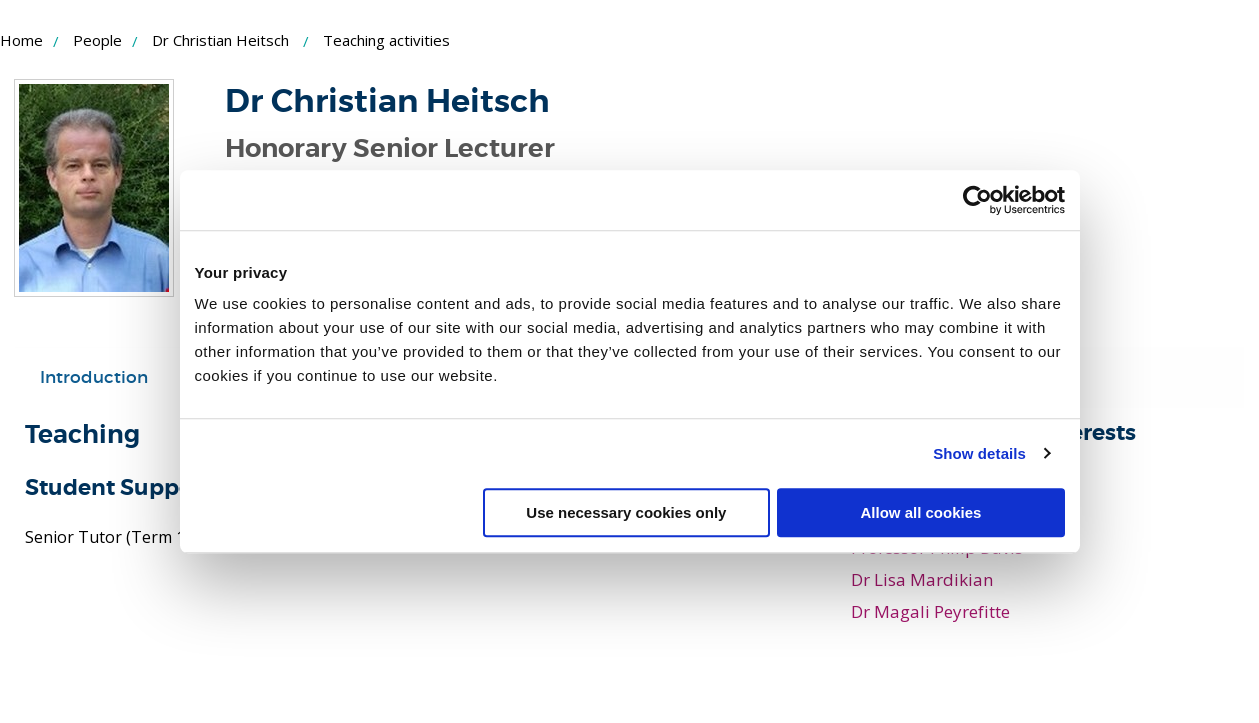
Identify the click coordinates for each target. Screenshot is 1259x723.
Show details (979, 453)
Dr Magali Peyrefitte (930, 611)
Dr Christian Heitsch (220, 40)
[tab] (94, 378)
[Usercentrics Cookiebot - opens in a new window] (977, 200)
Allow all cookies (921, 512)
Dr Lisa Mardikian (922, 579)
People (97, 40)
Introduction (94, 377)
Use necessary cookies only (626, 512)
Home (21, 40)
